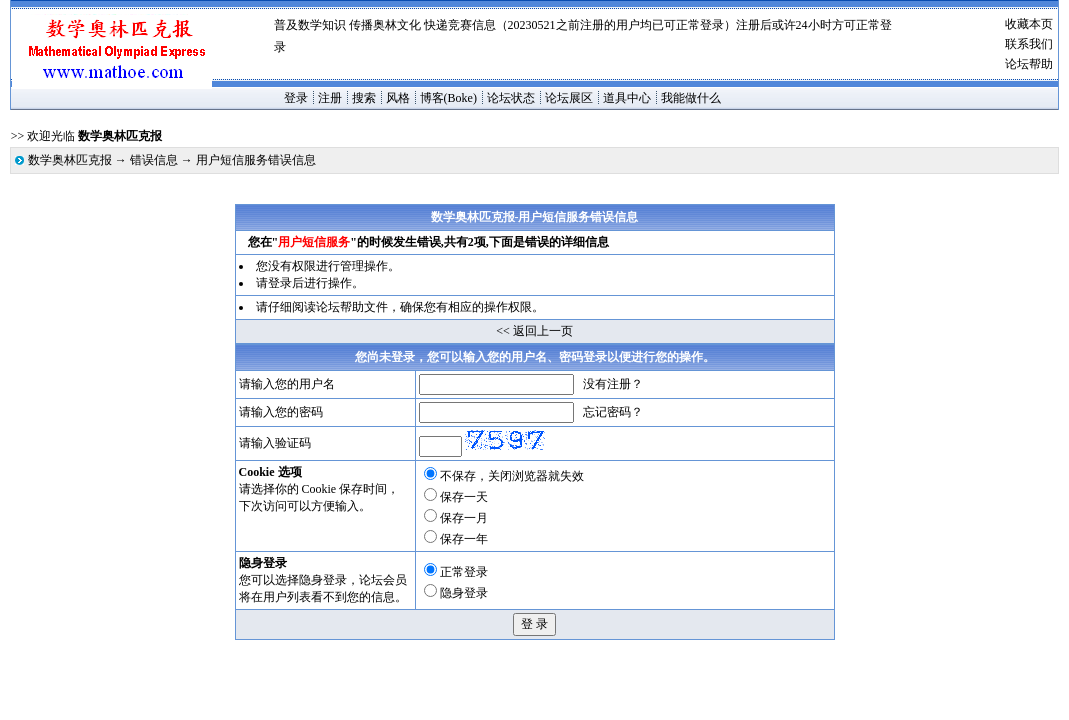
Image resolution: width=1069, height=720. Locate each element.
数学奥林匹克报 (70, 160)
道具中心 (627, 98)
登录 (296, 98)
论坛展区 (569, 98)
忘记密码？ (613, 412)
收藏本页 (1029, 24)
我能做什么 (691, 98)
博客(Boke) (448, 98)
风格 (398, 98)
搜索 (364, 98)
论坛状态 (511, 98)
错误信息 (154, 160)
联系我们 (1029, 44)
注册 (330, 98)
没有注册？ (613, 384)
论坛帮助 (1029, 64)
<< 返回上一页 (534, 331)
